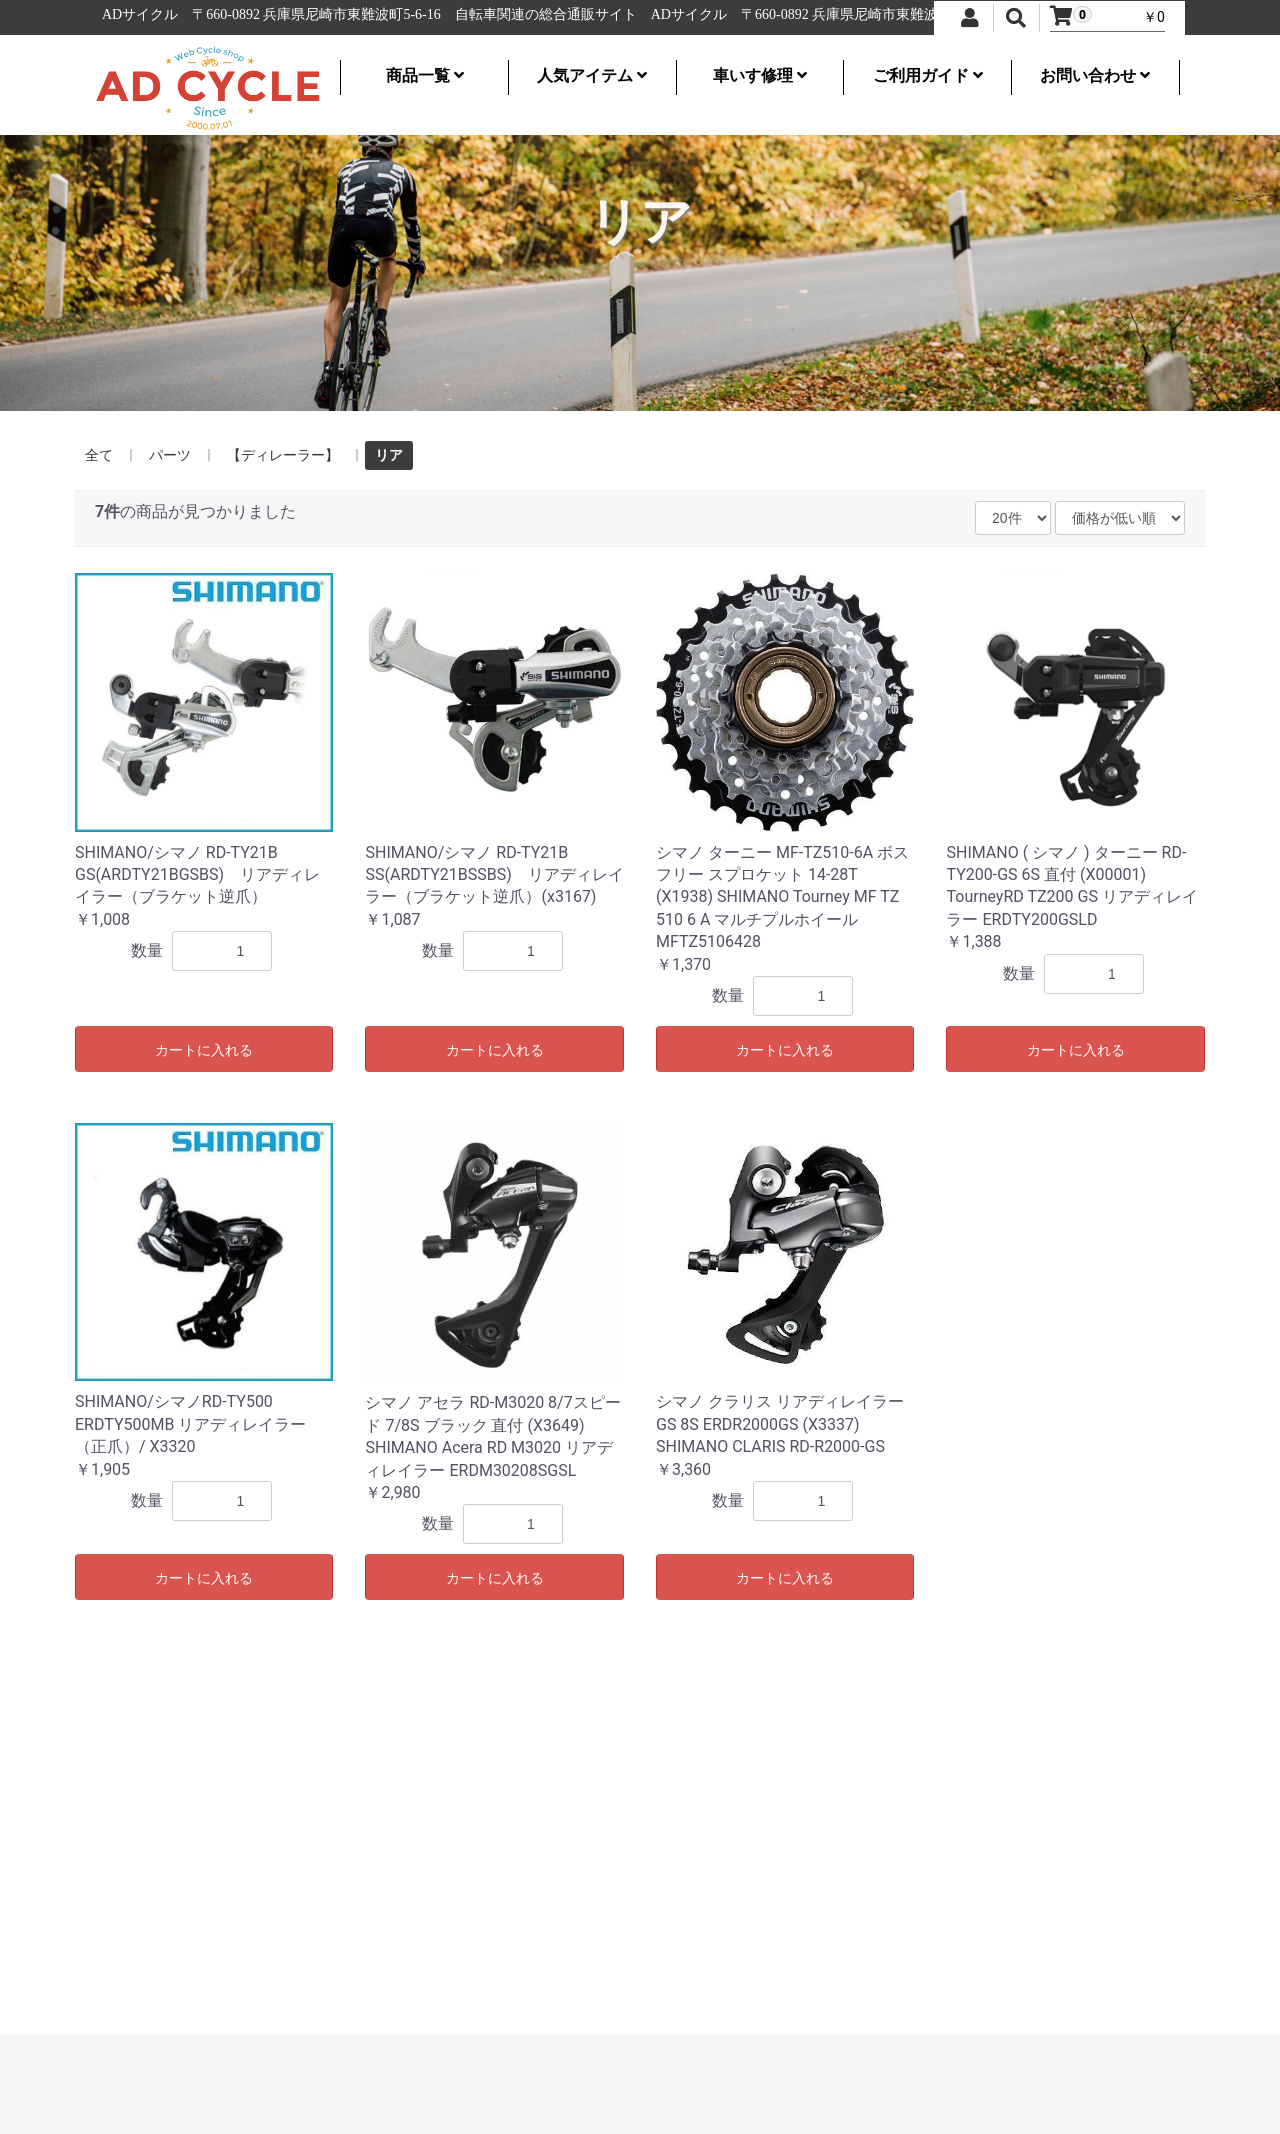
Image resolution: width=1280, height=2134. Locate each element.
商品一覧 (425, 75)
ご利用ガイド (928, 75)
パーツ (170, 455)
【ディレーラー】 (283, 455)
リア (389, 455)
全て (99, 455)
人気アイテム (592, 75)
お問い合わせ (1095, 75)
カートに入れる (204, 1050)
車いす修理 (760, 75)
